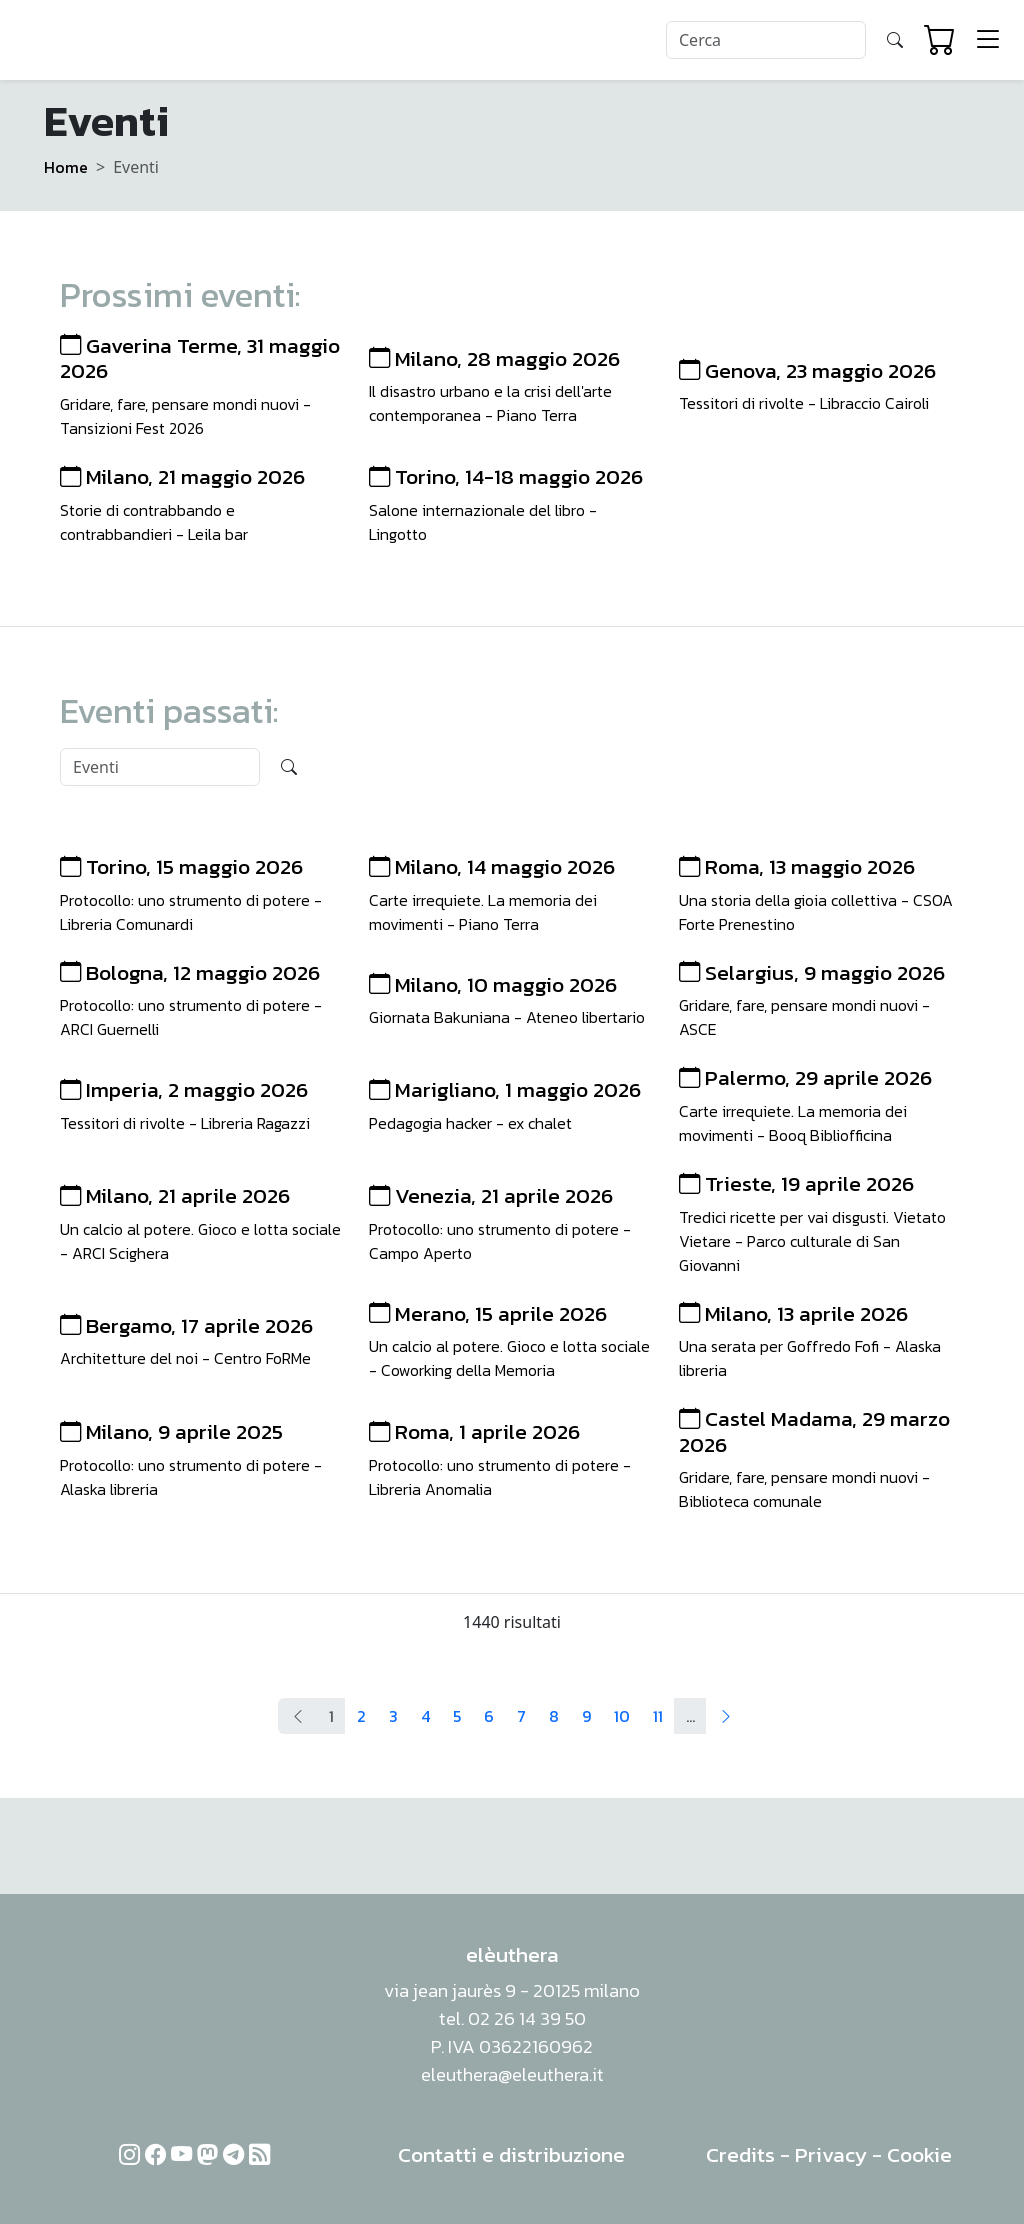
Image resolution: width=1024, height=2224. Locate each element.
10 (622, 1716)
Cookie (919, 2154)
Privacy (831, 2154)
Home (66, 167)
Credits (740, 2154)
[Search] (766, 40)
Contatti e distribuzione (511, 2154)
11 (658, 1716)
